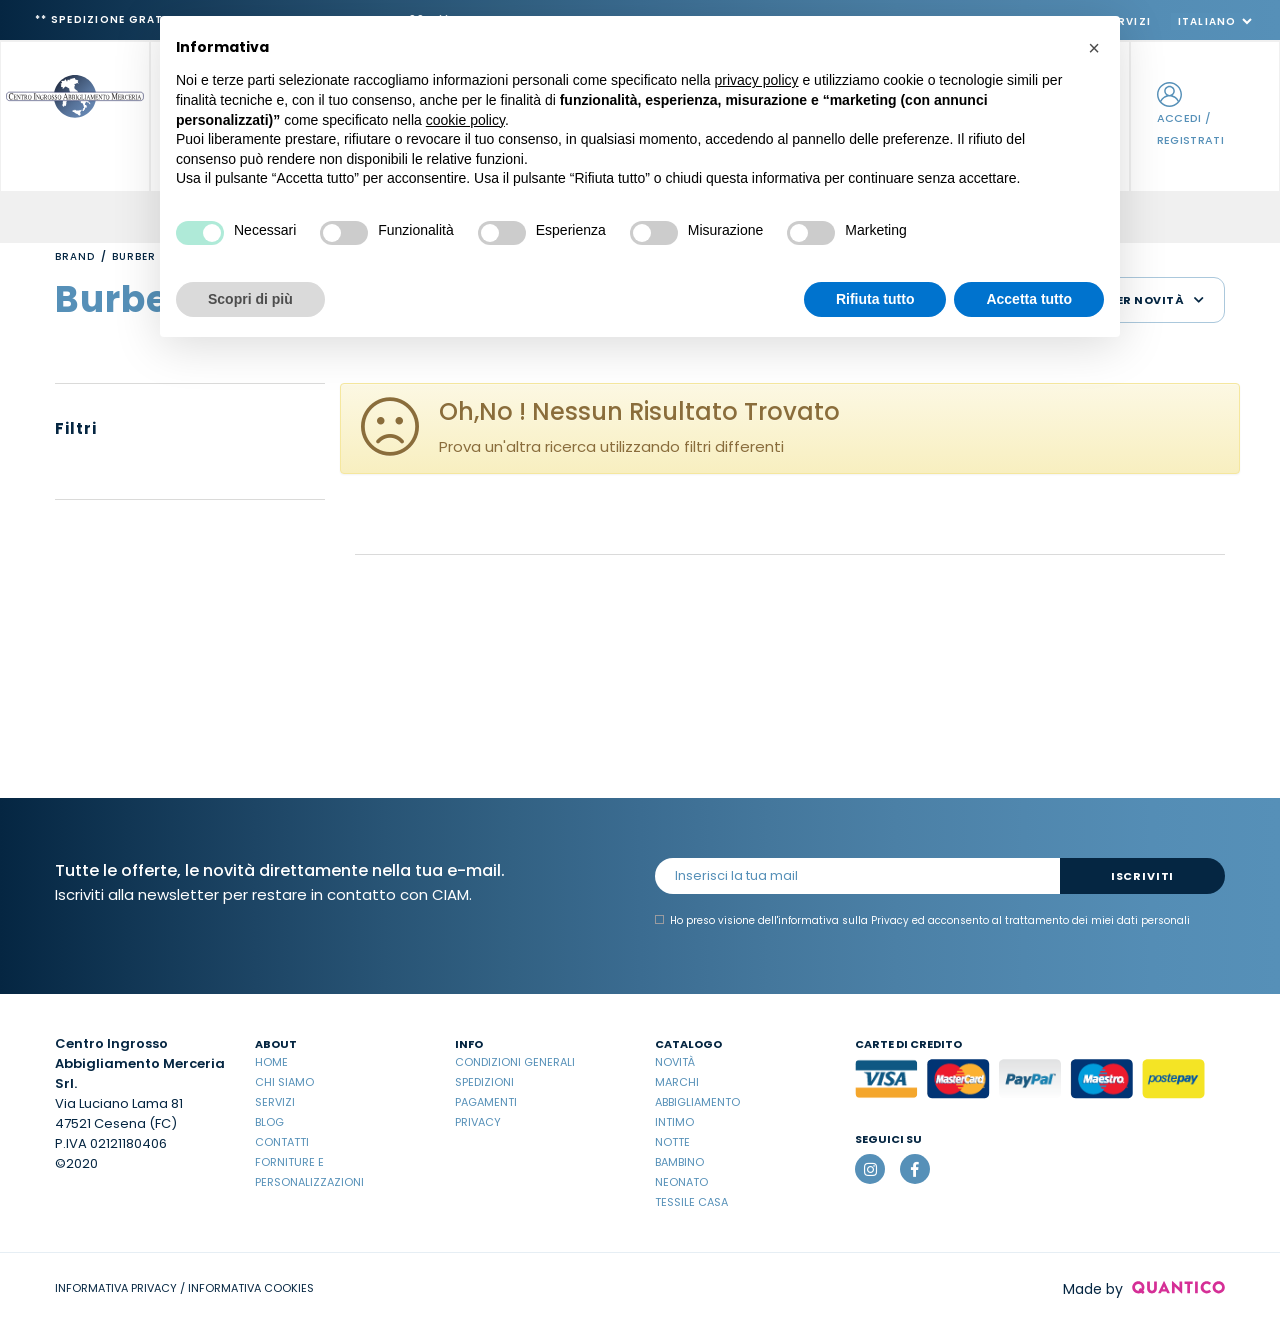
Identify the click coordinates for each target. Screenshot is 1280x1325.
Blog (269, 1122)
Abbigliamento (697, 1102)
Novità (675, 1062)
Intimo (674, 1122)
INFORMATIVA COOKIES (251, 1288)
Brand (75, 256)
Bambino (679, 1162)
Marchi (677, 1082)
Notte (672, 1142)
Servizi (275, 1102)
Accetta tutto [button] (1029, 299)
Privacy (478, 1122)
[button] (1094, 48)
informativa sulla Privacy (843, 920)
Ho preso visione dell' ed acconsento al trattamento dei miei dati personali (922, 921)
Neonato (681, 1182)
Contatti (282, 1142)
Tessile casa (691, 1202)
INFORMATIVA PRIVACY (116, 1288)
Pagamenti (486, 1102)
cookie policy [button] (465, 120)
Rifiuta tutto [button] (875, 299)
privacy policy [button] (757, 80)
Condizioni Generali (515, 1062)
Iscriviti (1142, 876)
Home (271, 1062)
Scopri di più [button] (250, 299)
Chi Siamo (284, 1082)
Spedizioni (484, 1082)
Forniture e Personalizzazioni (309, 1172)
